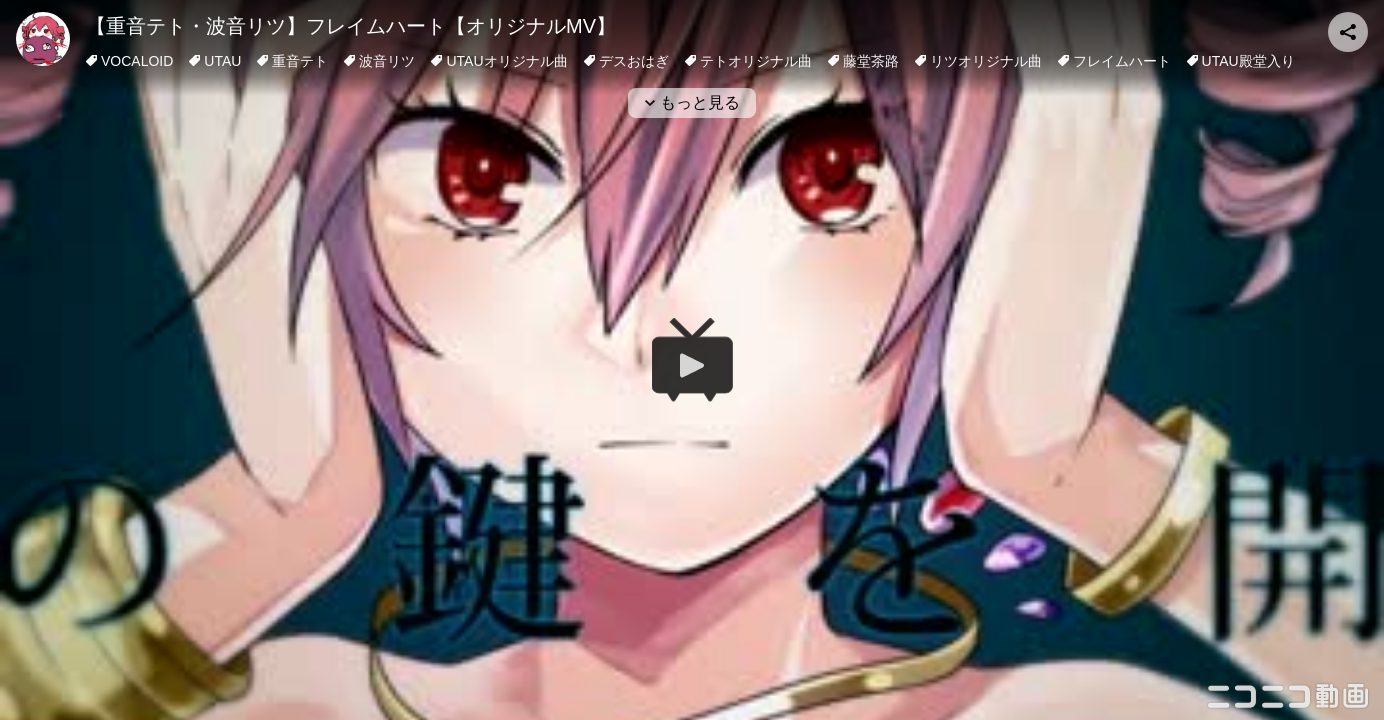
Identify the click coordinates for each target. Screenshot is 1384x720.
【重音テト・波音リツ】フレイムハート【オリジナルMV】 (351, 26)
